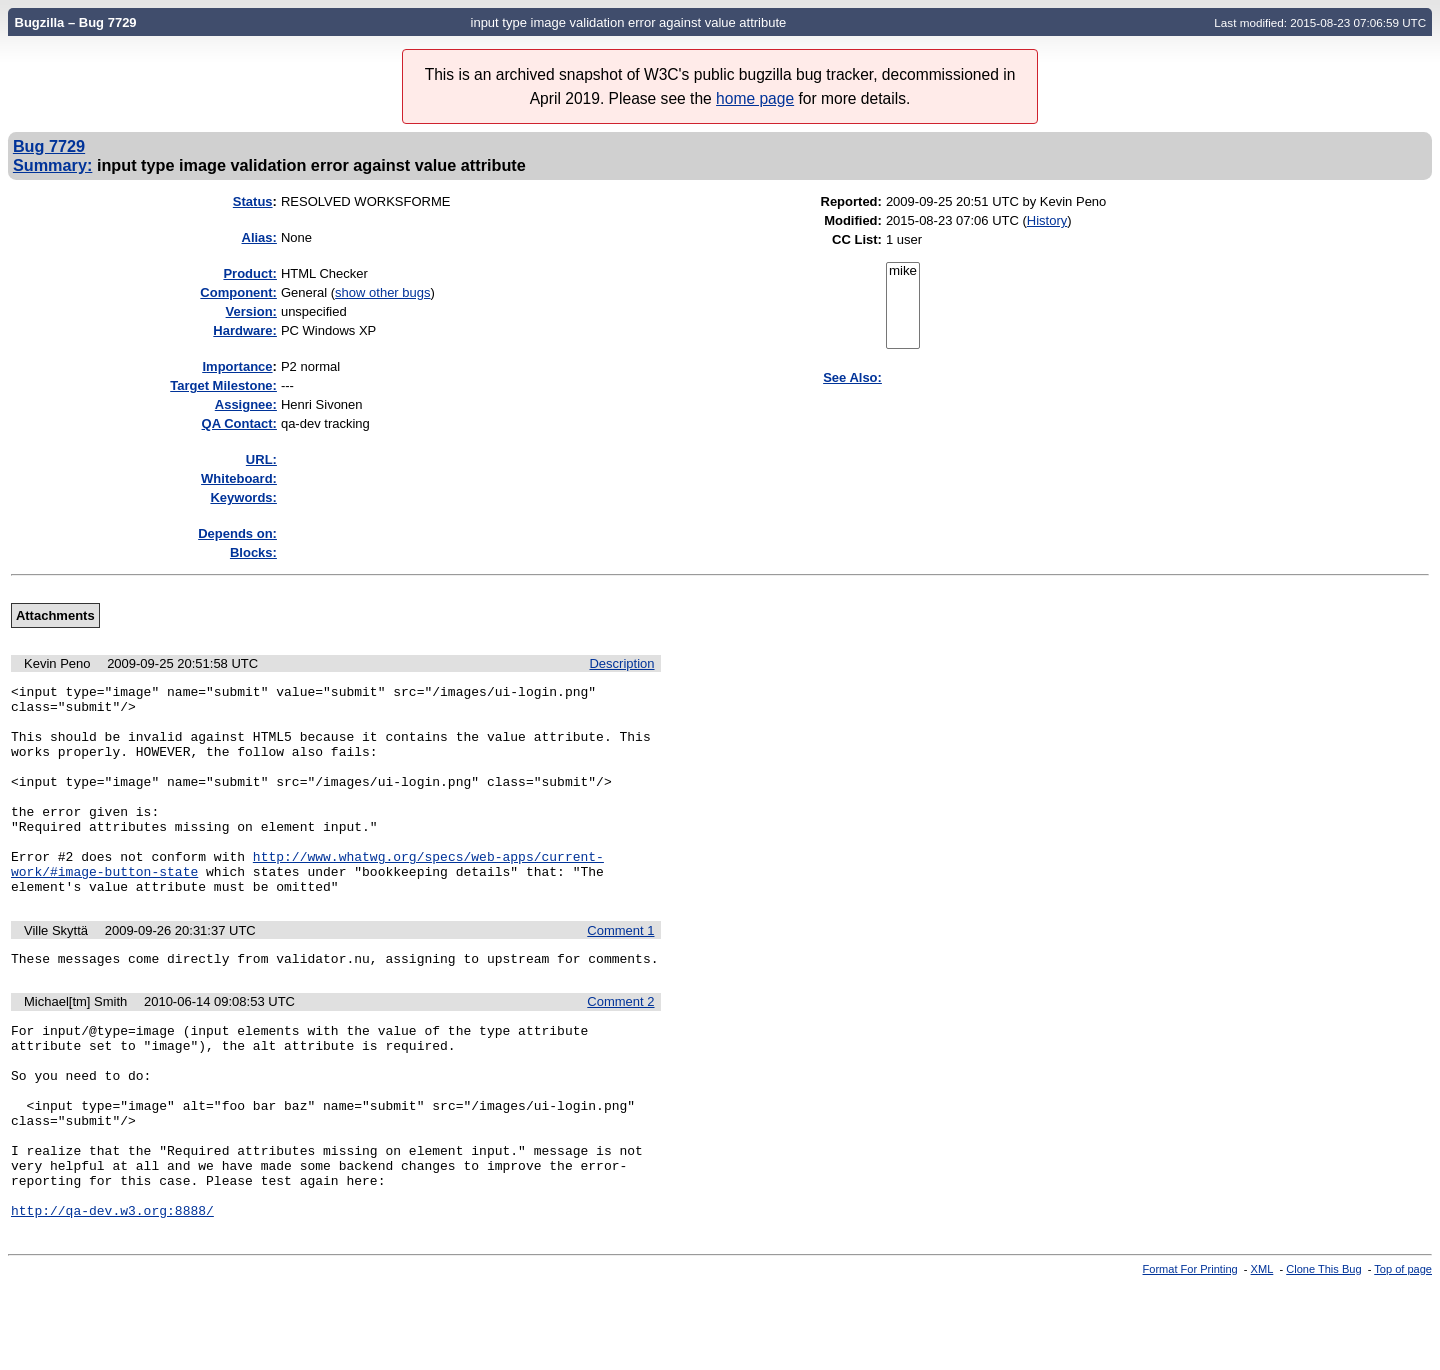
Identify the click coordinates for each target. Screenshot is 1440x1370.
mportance (237, 366)
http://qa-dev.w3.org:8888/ (112, 1294)
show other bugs (382, 292)
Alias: (259, 237)
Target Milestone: (223, 385)
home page (755, 98)
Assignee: (246, 404)
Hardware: (245, 330)
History (1047, 220)
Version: (251, 311)
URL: (261, 459)
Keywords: (243, 497)
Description (621, 663)
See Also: (852, 377)
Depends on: (237, 533)
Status (253, 201)
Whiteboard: (239, 478)
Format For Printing (1190, 1353)
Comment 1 (620, 972)
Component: (238, 292)
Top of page (1403, 1353)
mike (903, 271)
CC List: (857, 239)
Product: (249, 273)
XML (1262, 1353)
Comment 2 (620, 1046)
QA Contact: (239, 423)
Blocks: (253, 552)
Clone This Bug (1323, 1353)
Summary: (52, 165)
